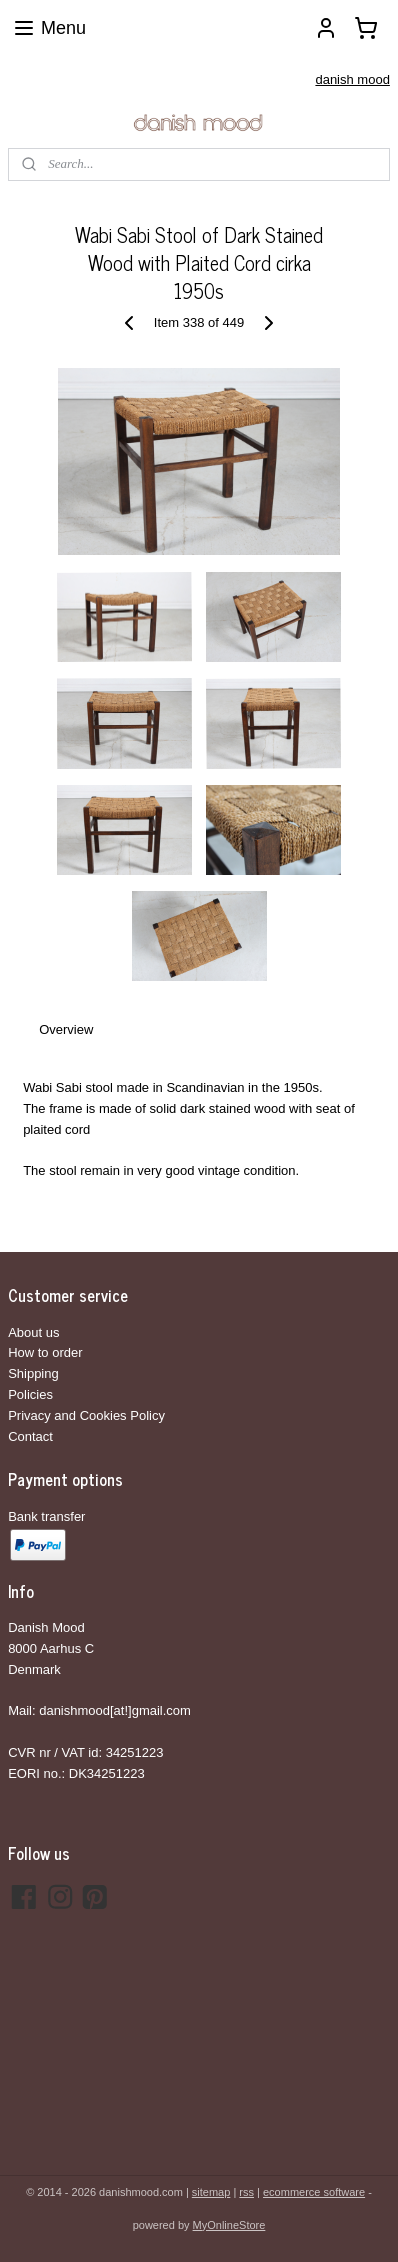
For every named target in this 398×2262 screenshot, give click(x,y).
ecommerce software (314, 2192)
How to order (45, 1352)
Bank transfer (46, 1516)
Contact (30, 1436)
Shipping (33, 1373)
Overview (66, 1029)
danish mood (352, 79)
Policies (30, 1394)
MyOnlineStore (229, 2225)
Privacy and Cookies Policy (86, 1415)
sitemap (211, 2192)
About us (33, 1332)
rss (246, 2192)
